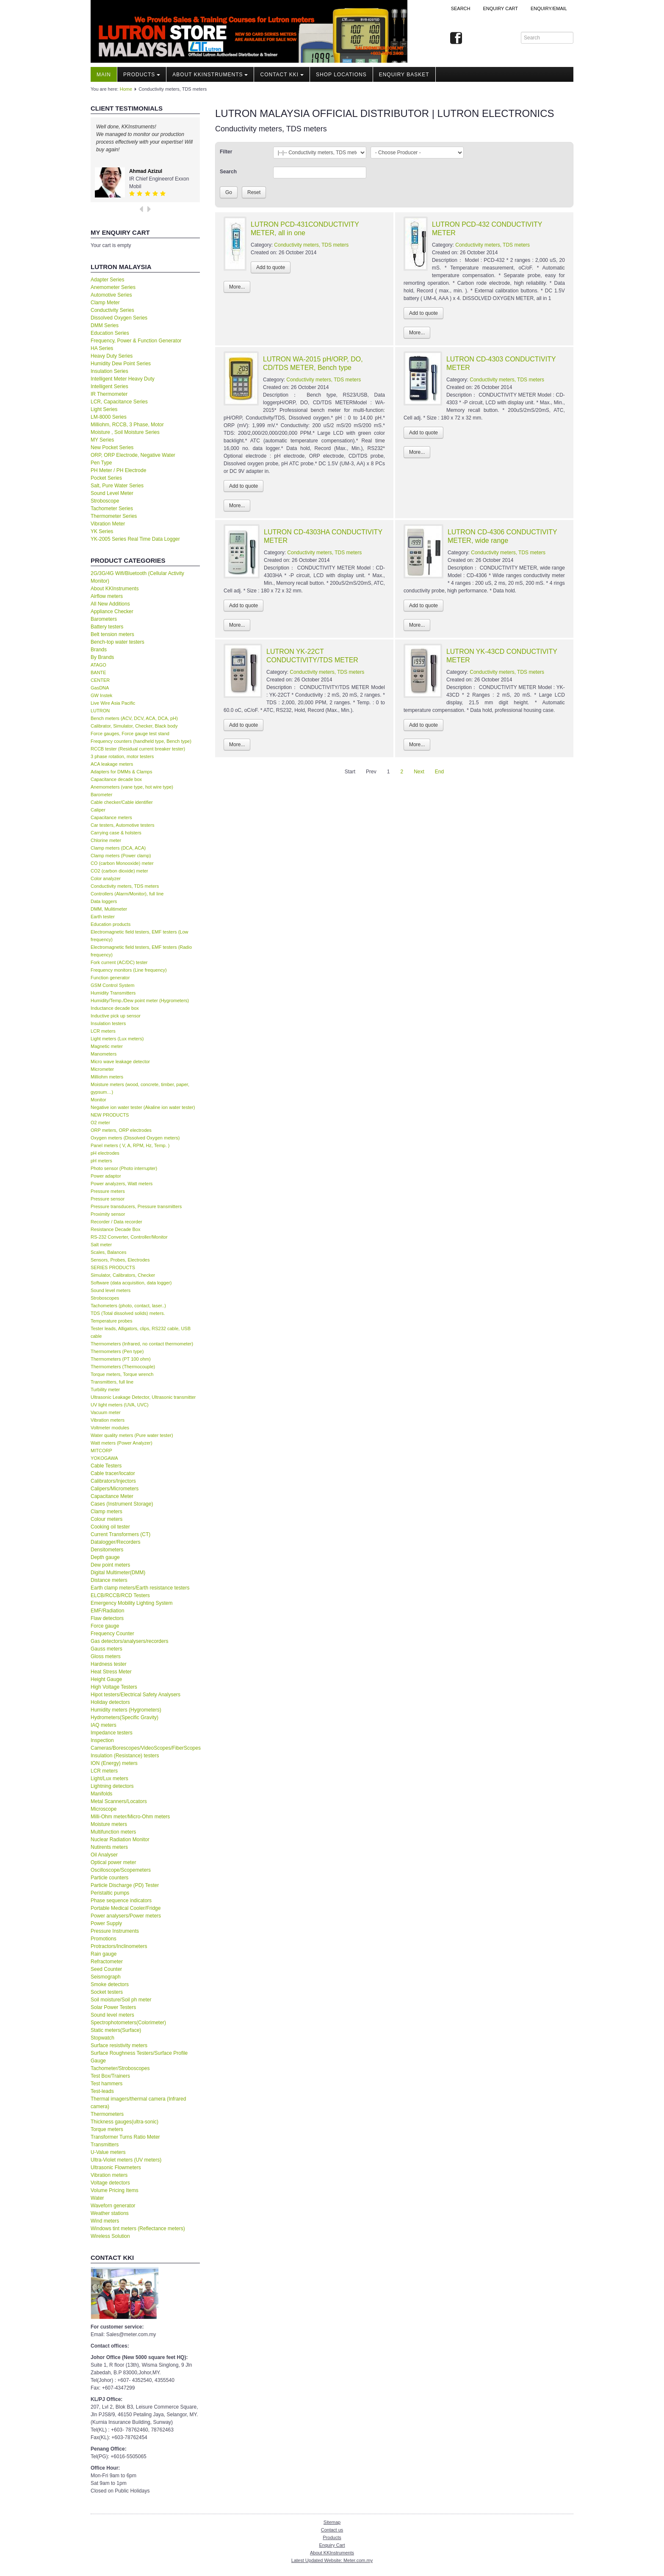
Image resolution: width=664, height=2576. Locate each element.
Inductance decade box (115, 1008)
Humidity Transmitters (113, 992)
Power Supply (106, 1923)
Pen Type (101, 463)
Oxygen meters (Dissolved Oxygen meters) (135, 1137)
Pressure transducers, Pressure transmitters (136, 1206)
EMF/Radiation (107, 1611)
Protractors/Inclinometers (119, 1946)
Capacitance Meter (112, 1496)
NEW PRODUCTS (110, 1114)
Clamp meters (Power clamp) (121, 855)
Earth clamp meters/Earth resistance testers (140, 1588)
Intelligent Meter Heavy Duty (123, 379)
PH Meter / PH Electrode (118, 470)
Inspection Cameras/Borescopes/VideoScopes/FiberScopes (145, 1744)
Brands (99, 650)
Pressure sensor (108, 1198)
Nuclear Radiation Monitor (120, 1839)
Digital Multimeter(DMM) (118, 1573)
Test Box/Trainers (110, 2076)
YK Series (102, 531)
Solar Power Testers (113, 2007)
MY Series (102, 440)
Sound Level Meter (112, 493)
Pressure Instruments (115, 1931)
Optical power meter (113, 1862)
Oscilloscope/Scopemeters (121, 1870)
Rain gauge (103, 1954)
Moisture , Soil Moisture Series (125, 432)
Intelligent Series (109, 386)
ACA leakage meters (112, 764)
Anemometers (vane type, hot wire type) (132, 786)
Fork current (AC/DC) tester (119, 962)
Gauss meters (106, 1649)
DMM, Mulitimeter (109, 908)
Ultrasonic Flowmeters (116, 2167)
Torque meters (107, 2129)
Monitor (98, 1099)
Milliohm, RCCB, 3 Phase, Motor (127, 425)
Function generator (110, 977)
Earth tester (103, 916)
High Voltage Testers (114, 1687)
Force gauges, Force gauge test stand (130, 733)
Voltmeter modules (110, 1427)
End (439, 772)
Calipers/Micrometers (114, 1489)
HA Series (102, 348)
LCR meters (103, 1031)
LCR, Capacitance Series (119, 402)
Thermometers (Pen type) (117, 1351)
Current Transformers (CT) (120, 1534)
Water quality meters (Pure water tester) (132, 1435)
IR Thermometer (109, 394)
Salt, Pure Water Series (117, 486)
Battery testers (107, 627)
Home (126, 89)
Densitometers (107, 1550)
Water (97, 2198)
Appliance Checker (112, 611)
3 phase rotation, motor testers (122, 756)
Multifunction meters (113, 1832)
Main (104, 75)
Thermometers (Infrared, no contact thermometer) (142, 1343)
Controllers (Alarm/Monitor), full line (127, 893)
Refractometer (107, 1962)
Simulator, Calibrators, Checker (123, 1275)
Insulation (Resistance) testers (125, 1756)
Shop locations (341, 75)
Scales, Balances (108, 1252)
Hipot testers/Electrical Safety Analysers (135, 1695)
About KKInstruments (210, 75)
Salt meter (101, 1244)
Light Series (104, 409)
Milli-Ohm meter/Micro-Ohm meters (130, 1817)
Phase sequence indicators (121, 1901)
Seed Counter (106, 1969)
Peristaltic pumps (110, 1893)
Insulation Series (109, 371)
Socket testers (107, 1992)
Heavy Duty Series (112, 356)
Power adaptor (106, 1175)
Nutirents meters (109, 1847)
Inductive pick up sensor (116, 1015)
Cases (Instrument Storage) (122, 1504)
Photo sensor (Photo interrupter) (124, 1168)
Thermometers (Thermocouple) (123, 1366)
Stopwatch (102, 2038)
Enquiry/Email (549, 8)
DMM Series (105, 325)
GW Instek (101, 695)
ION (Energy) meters (114, 1763)
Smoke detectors (110, 1984)
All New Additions (110, 604)
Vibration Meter (108, 524)
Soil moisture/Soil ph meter (121, 2000)
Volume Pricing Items (114, 2190)
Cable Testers (106, 1466)
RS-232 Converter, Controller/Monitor (129, 1236)
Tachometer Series (112, 508)
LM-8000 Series (109, 417)
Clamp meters (106, 1511)
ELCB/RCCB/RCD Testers (120, 1595)
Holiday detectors (110, 1702)
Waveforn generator (113, 2206)
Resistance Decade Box (115, 1229)
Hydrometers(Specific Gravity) (124, 1717)
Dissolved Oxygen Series (119, 318)
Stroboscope (105, 501)
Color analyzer (106, 878)
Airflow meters (107, 596)
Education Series (110, 333)
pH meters (101, 1160)
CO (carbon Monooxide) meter (122, 863)
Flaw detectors (107, 1618)
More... (237, 287)
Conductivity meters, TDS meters (125, 886)
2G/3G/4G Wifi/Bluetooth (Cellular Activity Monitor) (137, 577)
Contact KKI (282, 75)
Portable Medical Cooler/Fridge (125, 1908)
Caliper (98, 809)
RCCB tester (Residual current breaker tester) (138, 748)
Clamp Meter (105, 303)
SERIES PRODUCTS (113, 1267)
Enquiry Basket (404, 75)
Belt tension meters (112, 634)
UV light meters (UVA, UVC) (120, 1404)
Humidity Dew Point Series (121, 364)
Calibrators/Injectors (113, 1481)
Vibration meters (108, 1420)
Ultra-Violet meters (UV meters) (126, 2160)
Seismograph (106, 1977)
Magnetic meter (107, 1046)
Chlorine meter (106, 840)
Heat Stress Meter (111, 1672)
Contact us (332, 2529)
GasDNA (100, 687)
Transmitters (105, 2145)
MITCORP (101, 1450)
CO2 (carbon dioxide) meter (119, 870)
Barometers (104, 619)
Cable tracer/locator (113, 1473)
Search (460, 8)
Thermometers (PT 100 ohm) (121, 1359)
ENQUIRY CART (500, 8)
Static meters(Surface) (116, 2030)
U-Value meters (108, 2152)
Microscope (103, 1809)
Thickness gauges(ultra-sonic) (124, 2122)
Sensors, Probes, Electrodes (120, 1259)
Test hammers (106, 2084)
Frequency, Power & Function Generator (136, 341)
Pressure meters (108, 1191)
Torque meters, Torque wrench (122, 1374)
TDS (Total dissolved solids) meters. (128, 1313)
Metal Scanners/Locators (119, 1801)
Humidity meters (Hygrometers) (126, 1710)
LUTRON (100, 710)
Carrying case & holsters (116, 832)
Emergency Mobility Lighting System (131, 1603)
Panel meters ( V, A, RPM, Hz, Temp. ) (130, 1145)
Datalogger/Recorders (115, 1542)
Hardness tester (109, 1664)
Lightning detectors (112, 1786)
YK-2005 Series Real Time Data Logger (135, 539)
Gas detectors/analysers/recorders (129, 1641)
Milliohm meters (107, 1076)
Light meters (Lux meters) (117, 1038)
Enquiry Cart (332, 2545)
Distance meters (109, 1580)
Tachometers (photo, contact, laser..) (128, 1305)
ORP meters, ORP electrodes (121, 1130)
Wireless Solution (110, 2236)
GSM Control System (112, 985)
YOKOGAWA (104, 1458)
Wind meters (105, 2221)
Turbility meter (105, 1389)
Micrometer (102, 1069)
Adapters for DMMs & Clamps (121, 771)
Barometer (101, 794)
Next (419, 772)
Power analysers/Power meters (126, 1916)
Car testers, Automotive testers (122, 825)
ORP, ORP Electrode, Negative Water (133, 455)
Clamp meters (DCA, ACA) (118, 847)
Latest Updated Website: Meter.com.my (332, 2560)
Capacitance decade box (116, 779)
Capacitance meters (111, 817)
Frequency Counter (112, 1634)
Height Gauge (106, 1679)
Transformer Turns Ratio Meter (125, 2137)
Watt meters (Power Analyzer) (121, 1442)
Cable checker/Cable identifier (122, 802)
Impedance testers (112, 1733)
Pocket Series (106, 478)
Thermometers (107, 2114)
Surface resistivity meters (119, 2045)
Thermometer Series (114, 516)
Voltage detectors (110, 2183)
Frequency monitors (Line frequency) (129, 970)
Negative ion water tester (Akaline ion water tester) (143, 1107)
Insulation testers (108, 1023)
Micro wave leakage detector (120, 1061)
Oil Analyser (104, 1855)
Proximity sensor (108, 1214)
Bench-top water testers (117, 642)
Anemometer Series (113, 287)
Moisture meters (109, 1824)
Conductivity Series (112, 310)
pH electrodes (105, 1153)
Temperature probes (111, 1320)
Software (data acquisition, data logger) (131, 1282)
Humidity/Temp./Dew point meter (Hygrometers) (140, 1000)
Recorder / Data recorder (116, 1221)
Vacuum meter (106, 1412)
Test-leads (102, 2091)
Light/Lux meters (109, 1778)
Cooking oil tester (110, 1527)
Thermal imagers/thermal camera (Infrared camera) (138, 2102)
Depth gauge (105, 1557)
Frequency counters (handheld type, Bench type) (141, 741)
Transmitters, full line (112, 1381)
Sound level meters (110, 1290)
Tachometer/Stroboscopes (120, 2068)
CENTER (100, 680)
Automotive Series (111, 295)
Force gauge (105, 1626)
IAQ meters (103, 1725)
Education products (110, 924)
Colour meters (106, 1519)
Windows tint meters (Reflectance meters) (138, 2228)
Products (141, 75)
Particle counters (109, 1878)
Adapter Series (107, 280)
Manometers (103, 1053)
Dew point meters (110, 1565)
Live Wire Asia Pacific (113, 703)
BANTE (98, 672)
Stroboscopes (105, 1298)
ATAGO (98, 664)
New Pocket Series (112, 447)
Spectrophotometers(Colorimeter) (128, 2023)
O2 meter (100, 1122)
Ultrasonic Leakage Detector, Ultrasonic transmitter (143, 1397)
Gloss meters (106, 1656)
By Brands (102, 657)
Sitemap (332, 2522)
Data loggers (104, 901)
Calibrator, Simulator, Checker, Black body (134, 725)
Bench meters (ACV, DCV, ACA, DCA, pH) (134, 718)
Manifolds (101, 1794)
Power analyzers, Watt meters (121, 1183)
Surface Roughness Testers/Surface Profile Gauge (139, 2057)
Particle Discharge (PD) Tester (125, 1885)
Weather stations (110, 2213)
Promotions (103, 1939)
